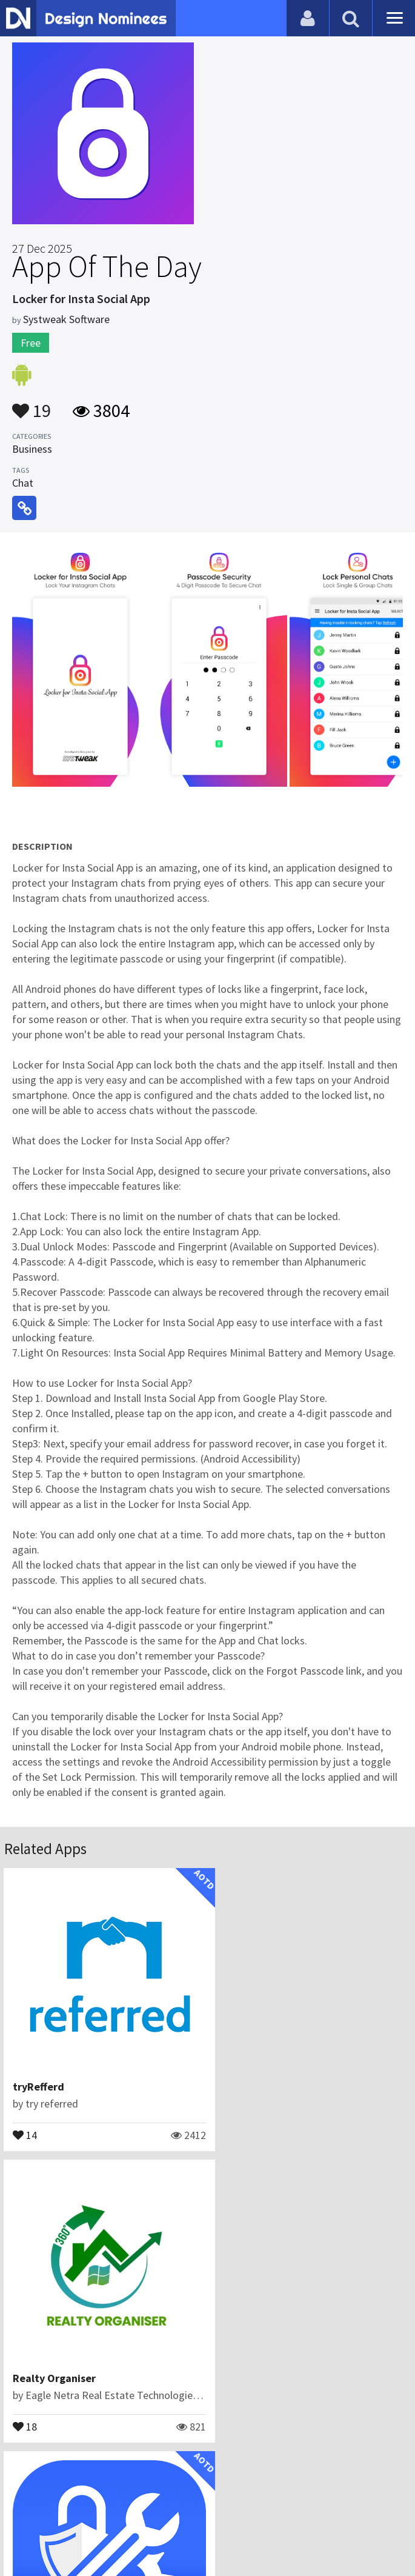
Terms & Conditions (284, 2506)
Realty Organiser (262, 2075)
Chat (22, 483)
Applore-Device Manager (72, 2354)
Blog (96, 2506)
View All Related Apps (207, 2454)
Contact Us (141, 2506)
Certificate (200, 2506)
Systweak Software (66, 319)
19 (31, 405)
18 (233, 2123)
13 (25, 2401)
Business (32, 449)
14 (25, 2123)
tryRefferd (39, 2075)
